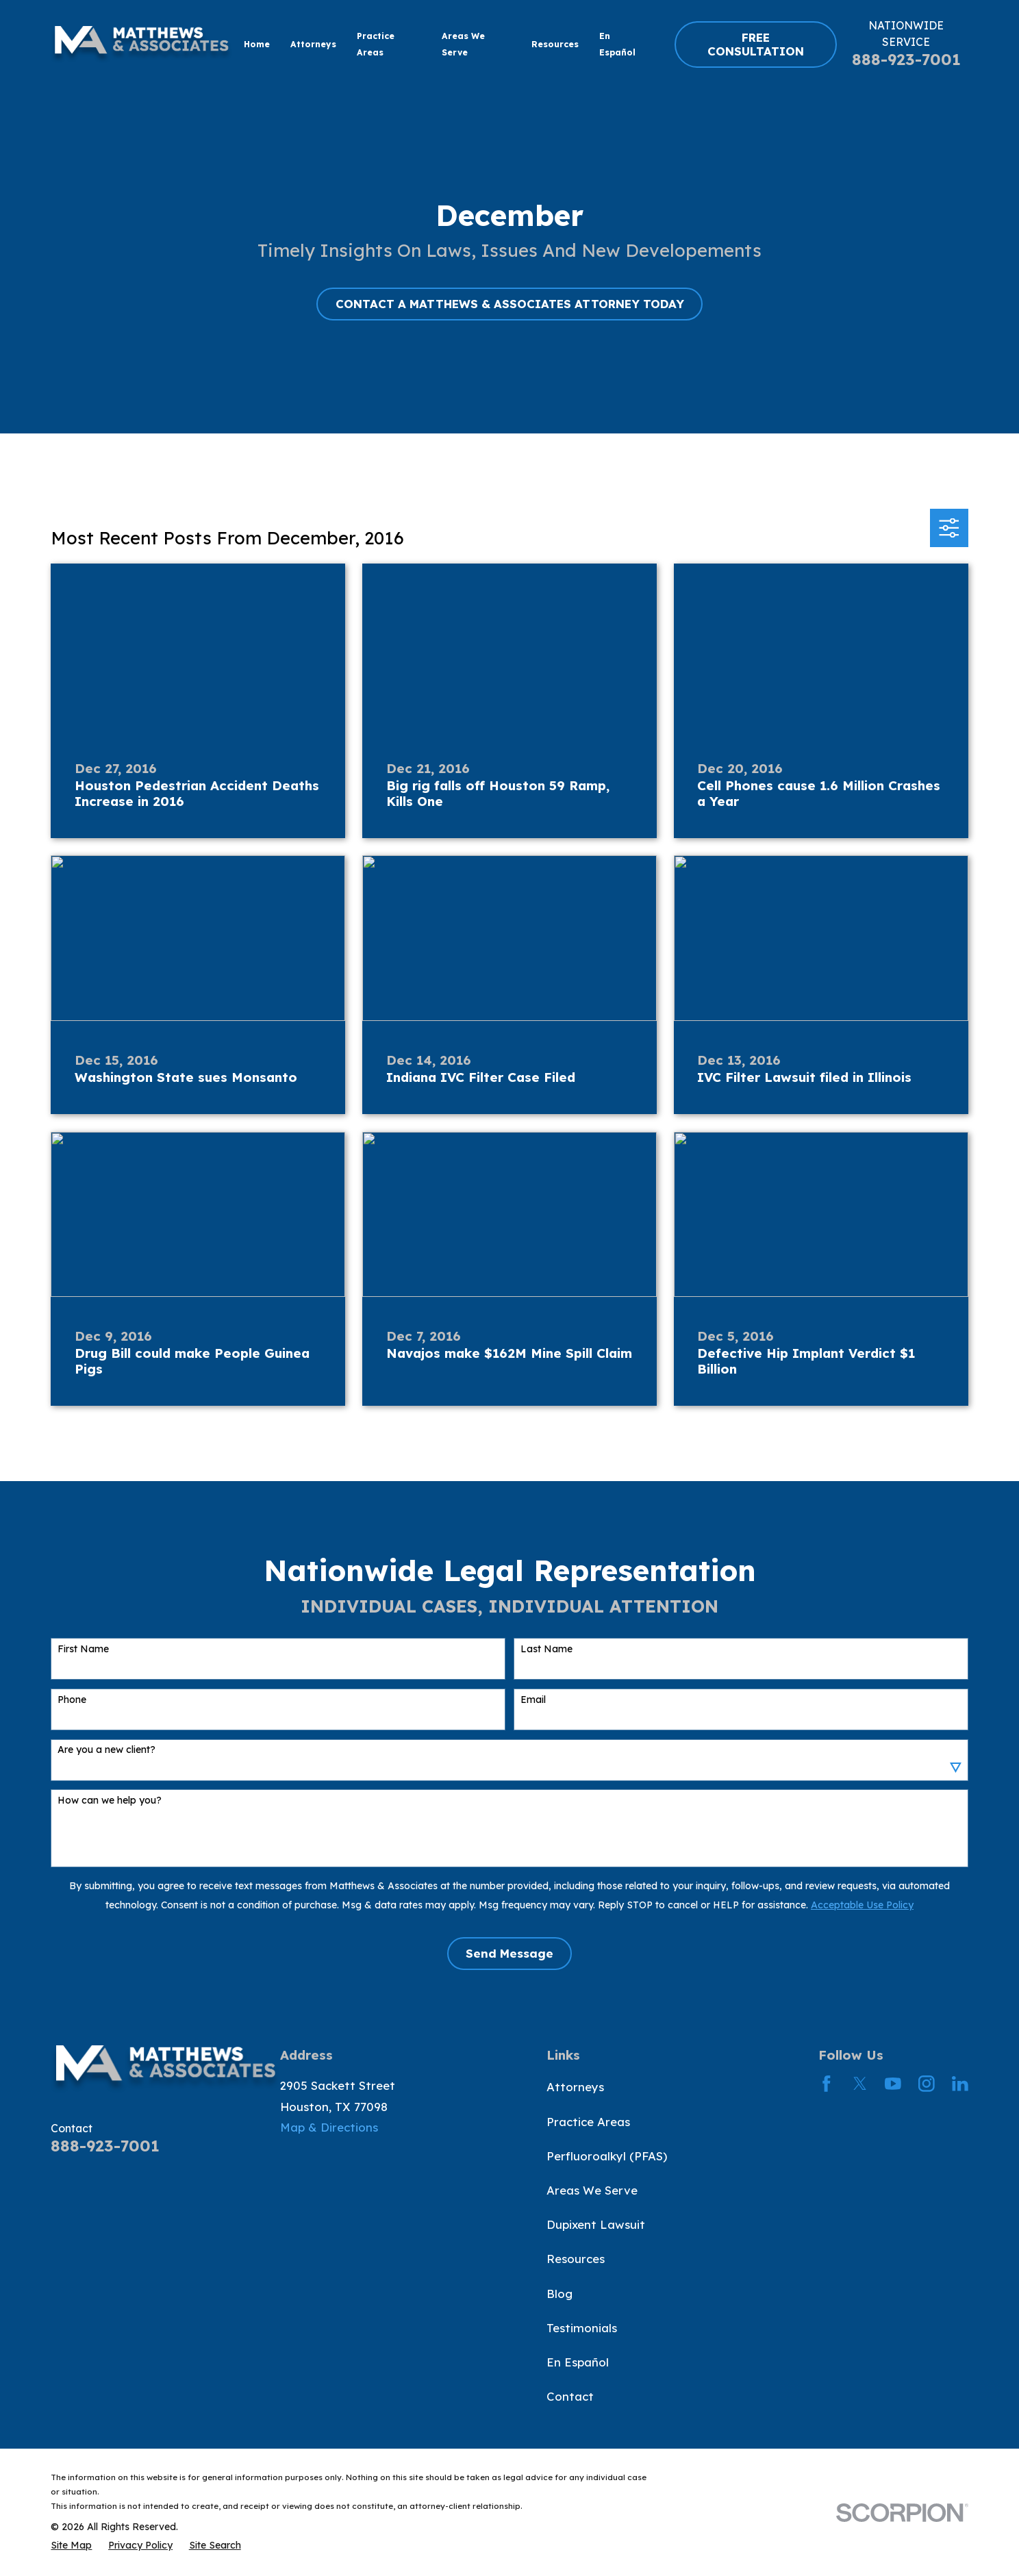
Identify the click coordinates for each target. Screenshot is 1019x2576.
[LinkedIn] (960, 2083)
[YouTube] (893, 2083)
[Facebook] (826, 2083)
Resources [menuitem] (555, 44)
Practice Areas (588, 2121)
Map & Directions (329, 2127)
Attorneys (575, 2087)
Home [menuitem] (257, 44)
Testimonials (581, 2328)
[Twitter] (860, 2083)
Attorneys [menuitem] (313, 44)
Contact (570, 2396)
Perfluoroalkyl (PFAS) (606, 2156)
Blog (559, 2293)
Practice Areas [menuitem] (375, 44)
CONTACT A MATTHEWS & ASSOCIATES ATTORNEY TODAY (510, 303)
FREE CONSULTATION (755, 44)
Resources (575, 2258)
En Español (577, 2362)
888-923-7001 (906, 59)
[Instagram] (926, 2083)
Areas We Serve (592, 2190)
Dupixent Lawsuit (595, 2224)
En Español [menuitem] (617, 44)
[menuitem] (71, 2545)
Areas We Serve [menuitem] (463, 44)
